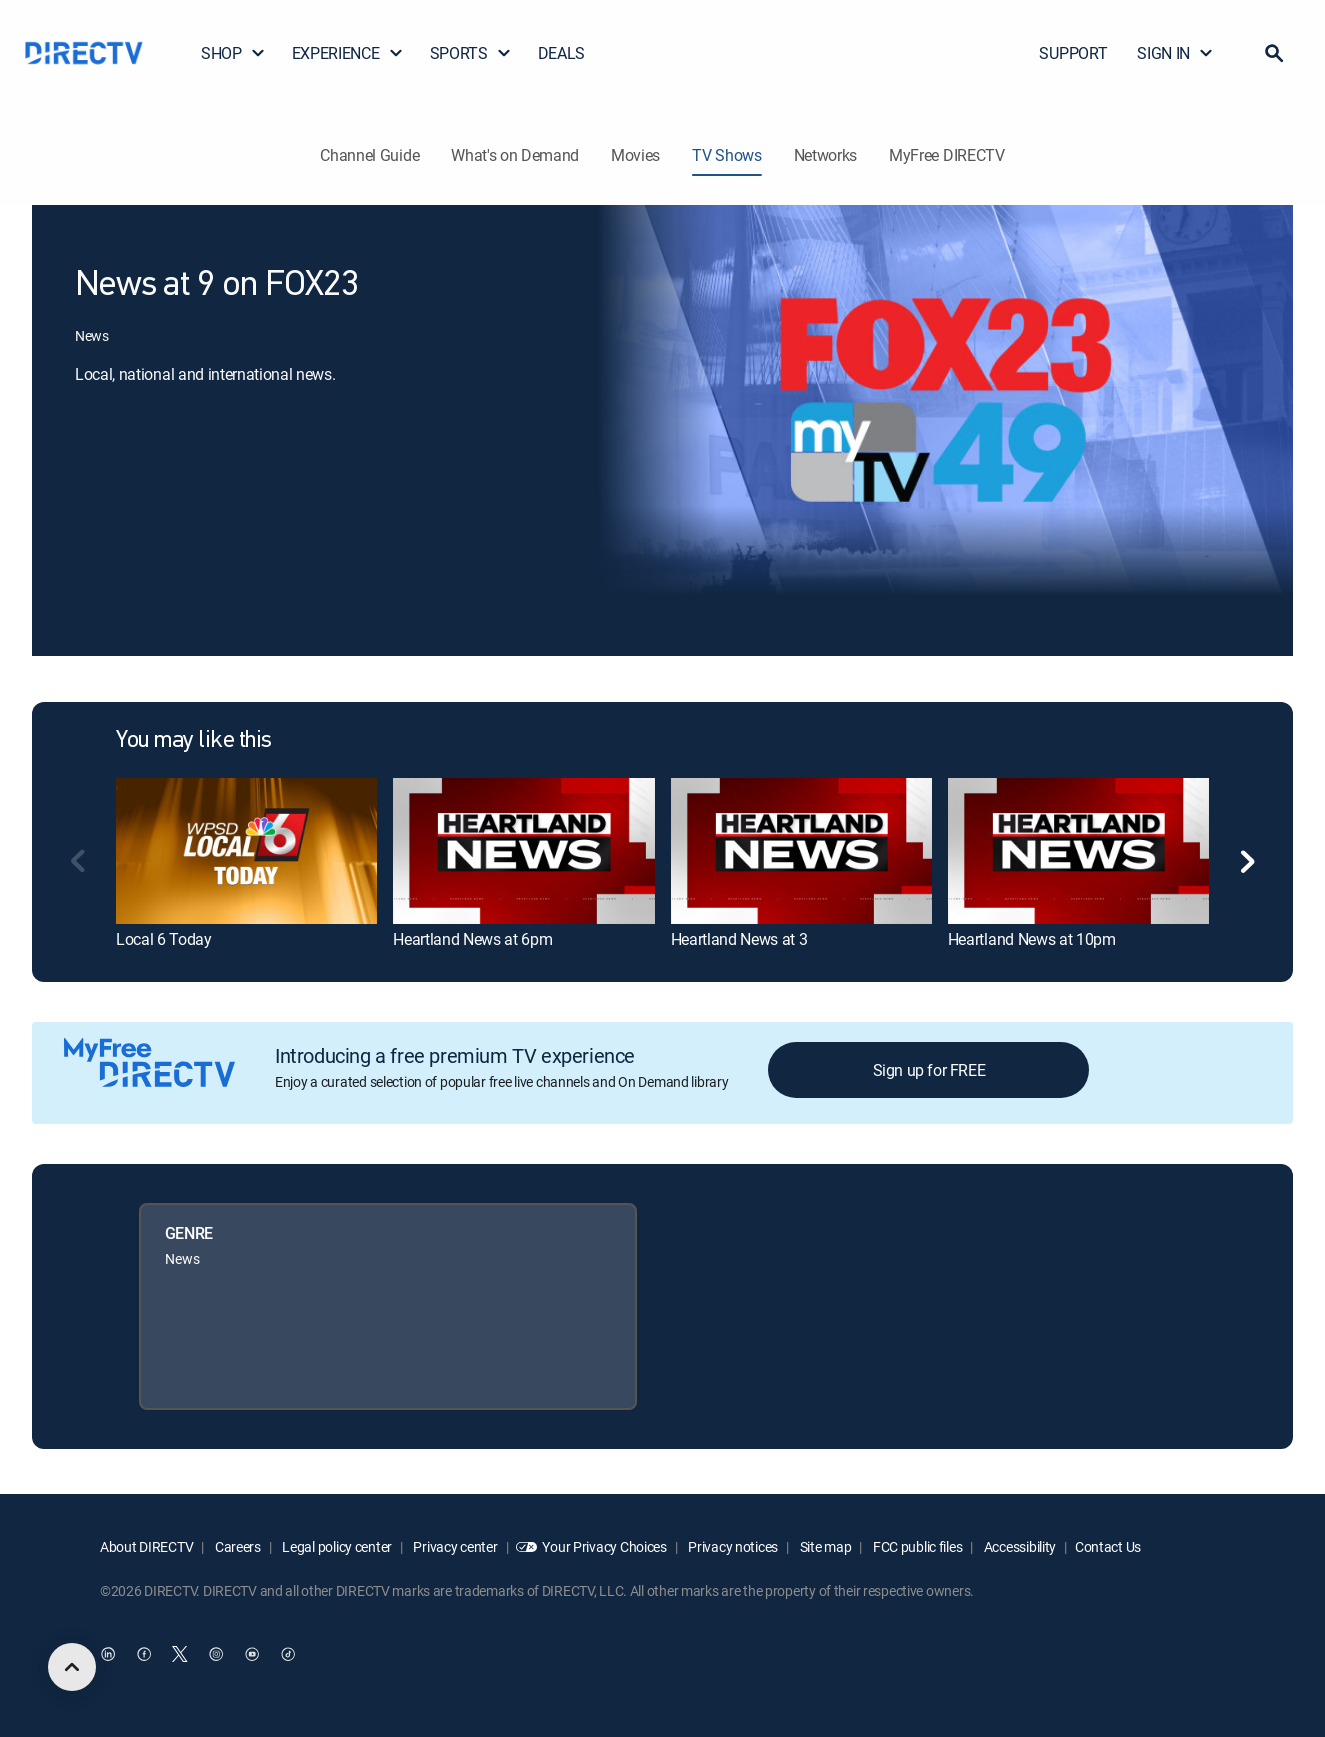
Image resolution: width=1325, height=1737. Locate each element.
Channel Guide (369, 155)
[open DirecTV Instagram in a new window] (216, 1654)
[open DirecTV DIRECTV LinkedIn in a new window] (108, 1654)
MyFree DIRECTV (947, 155)
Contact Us (1108, 1546)
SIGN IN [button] (1175, 53)
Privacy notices (732, 1546)
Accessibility (1018, 1546)
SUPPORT (1073, 53)
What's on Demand (515, 155)
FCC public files (916, 1546)
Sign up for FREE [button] (929, 1070)
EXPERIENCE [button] (348, 53)
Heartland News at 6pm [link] (472, 939)
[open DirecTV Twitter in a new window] (180, 1654)
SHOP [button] (233, 53)
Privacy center (454, 1546)
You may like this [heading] (194, 741)
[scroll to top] (72, 1667)
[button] (1274, 53)
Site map (824, 1546)
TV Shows (726, 155)
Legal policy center (336, 1546)
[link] (246, 851)
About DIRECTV (146, 1546)
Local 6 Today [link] (164, 939)
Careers (236, 1546)
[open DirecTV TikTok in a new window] (288, 1654)
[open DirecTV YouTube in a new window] (252, 1654)
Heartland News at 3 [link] (739, 939)
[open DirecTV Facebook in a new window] (144, 1654)
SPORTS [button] (471, 53)
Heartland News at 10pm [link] (1032, 939)
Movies (635, 155)
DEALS (561, 53)
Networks (825, 155)
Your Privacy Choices (604, 1546)
